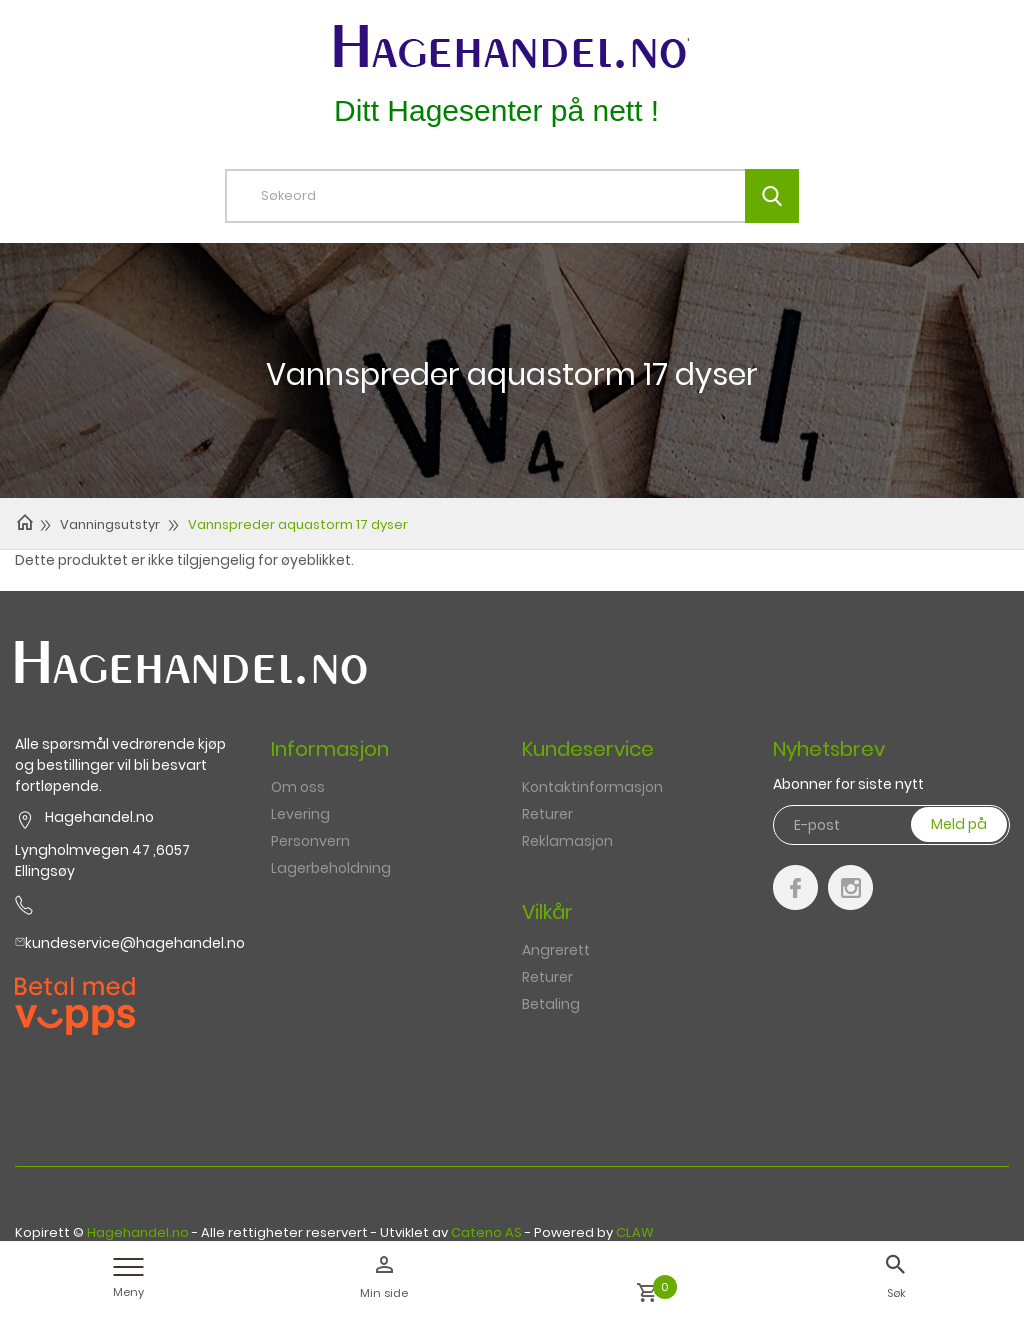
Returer (547, 814)
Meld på (959, 824)
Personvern (310, 841)
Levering (300, 814)
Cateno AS (486, 1232)
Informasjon (330, 749)
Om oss (298, 787)
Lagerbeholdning (331, 868)
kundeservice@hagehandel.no (135, 943)
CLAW (635, 1232)
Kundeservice (588, 749)
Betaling (551, 1004)
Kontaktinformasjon (592, 787)
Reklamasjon (567, 841)
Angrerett (556, 950)
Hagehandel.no (138, 1232)
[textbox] (527, 196)
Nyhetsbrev (829, 749)
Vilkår (547, 912)
